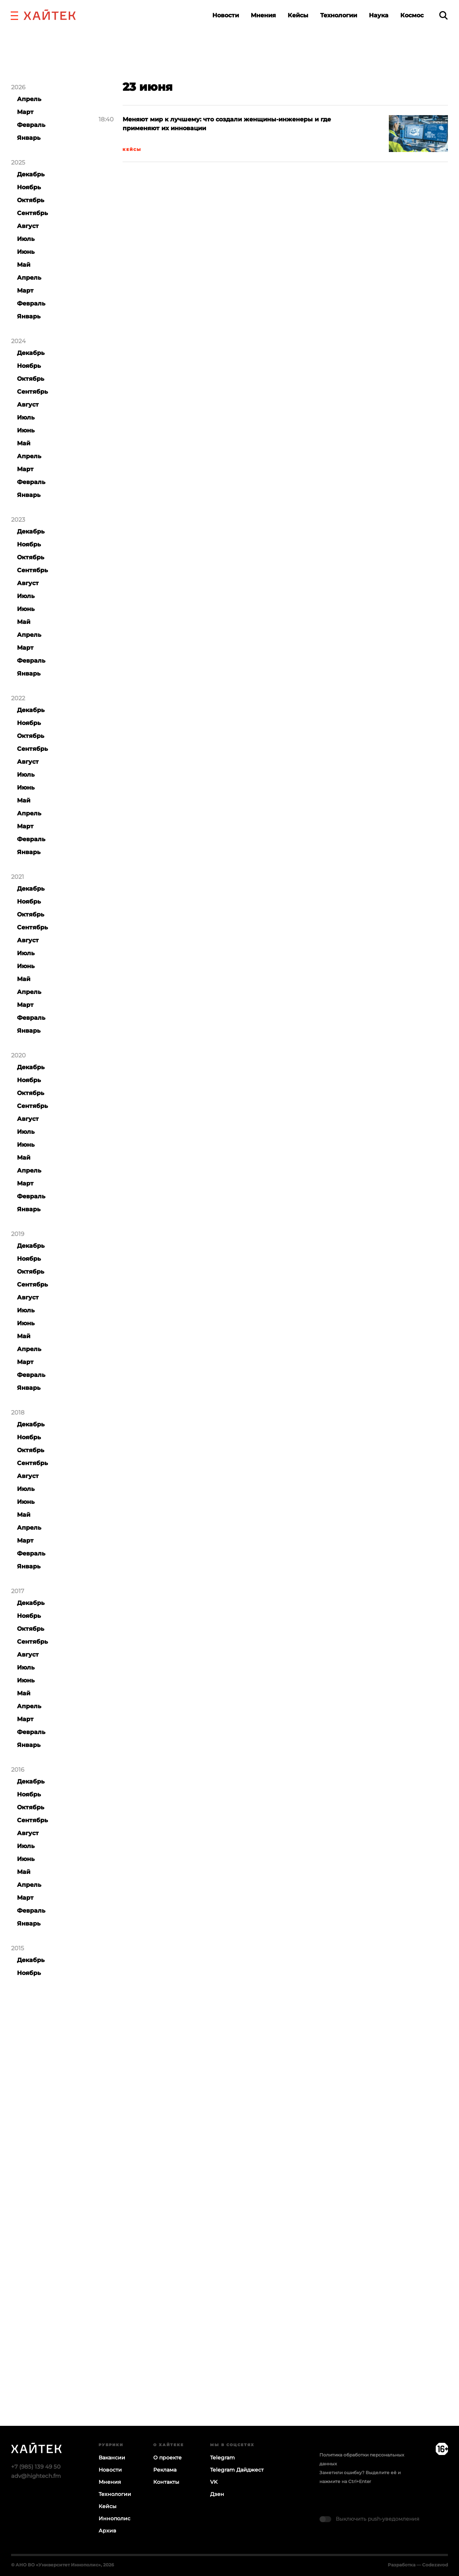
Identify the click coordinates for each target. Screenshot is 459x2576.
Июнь (26, 251)
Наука (378, 15)
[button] (14, 15)
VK (213, 2482)
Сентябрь (32, 213)
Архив (107, 2530)
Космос (412, 15)
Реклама (165, 2469)
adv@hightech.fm (36, 2475)
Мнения (263, 15)
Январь (29, 137)
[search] (443, 15)
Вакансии (112, 2457)
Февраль (31, 124)
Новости (225, 15)
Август (28, 225)
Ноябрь (29, 187)
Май (23, 264)
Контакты (166, 2482)
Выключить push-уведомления (377, 2518)
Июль (26, 238)
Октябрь (30, 200)
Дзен (217, 2494)
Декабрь (31, 174)
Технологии (338, 15)
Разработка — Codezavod (418, 2565)
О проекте (167, 2457)
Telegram (222, 2457)
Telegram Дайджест (237, 2469)
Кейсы (298, 15)
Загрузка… (229, 2236)
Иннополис (114, 2518)
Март (25, 111)
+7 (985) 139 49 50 (36, 2466)
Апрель (29, 99)
